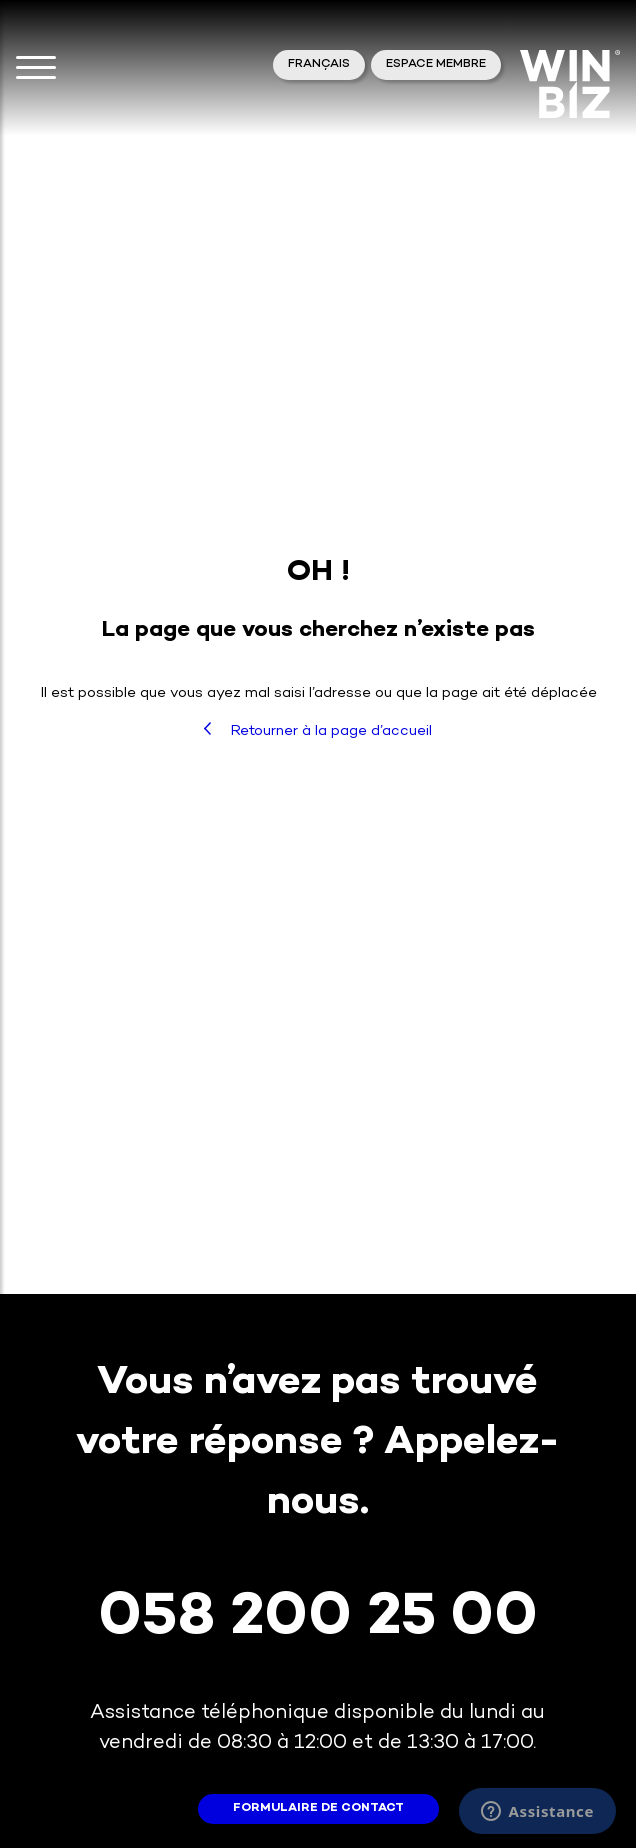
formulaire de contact (318, 1808)
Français (319, 64)
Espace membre (436, 64)
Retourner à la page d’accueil (318, 730)
